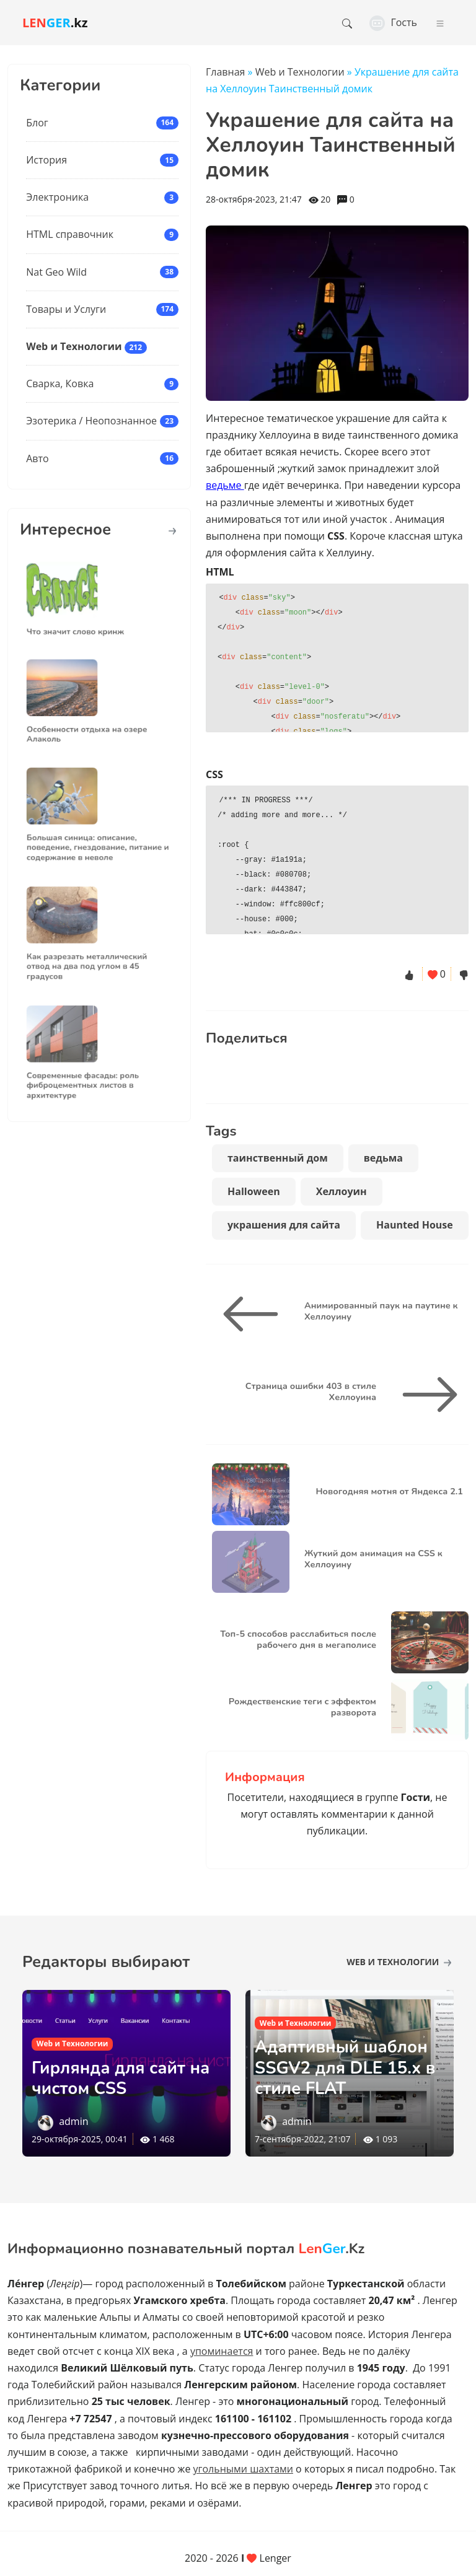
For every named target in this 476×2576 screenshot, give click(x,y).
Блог (37, 122)
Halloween (253, 1191)
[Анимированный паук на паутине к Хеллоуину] (255, 1314)
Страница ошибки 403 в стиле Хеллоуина (310, 1391)
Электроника (57, 197)
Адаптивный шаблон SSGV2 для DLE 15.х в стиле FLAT (348, 2067)
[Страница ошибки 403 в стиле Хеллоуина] (425, 1395)
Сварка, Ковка (60, 383)
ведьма (383, 1158)
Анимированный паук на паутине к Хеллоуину (381, 1310)
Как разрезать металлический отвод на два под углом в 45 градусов (91, 957)
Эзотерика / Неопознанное (91, 420)
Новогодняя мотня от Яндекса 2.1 (389, 1491)
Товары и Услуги (66, 309)
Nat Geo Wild (56, 272)
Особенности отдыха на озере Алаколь (91, 724)
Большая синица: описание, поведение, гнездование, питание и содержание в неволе (98, 838)
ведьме (225, 485)
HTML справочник (69, 234)
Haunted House (414, 1225)
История (46, 160)
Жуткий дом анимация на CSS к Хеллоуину (373, 1558)
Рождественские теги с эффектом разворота (302, 1706)
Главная (225, 72)
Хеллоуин (341, 1191)
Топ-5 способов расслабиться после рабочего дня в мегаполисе (298, 1639)
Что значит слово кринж (83, 622)
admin (73, 2121)
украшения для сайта (283, 1225)
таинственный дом (277, 1158)
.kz (55, 22)
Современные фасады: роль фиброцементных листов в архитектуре (88, 1075)
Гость (393, 22)
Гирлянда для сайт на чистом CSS (123, 2078)
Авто (37, 458)
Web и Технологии (73, 346)
